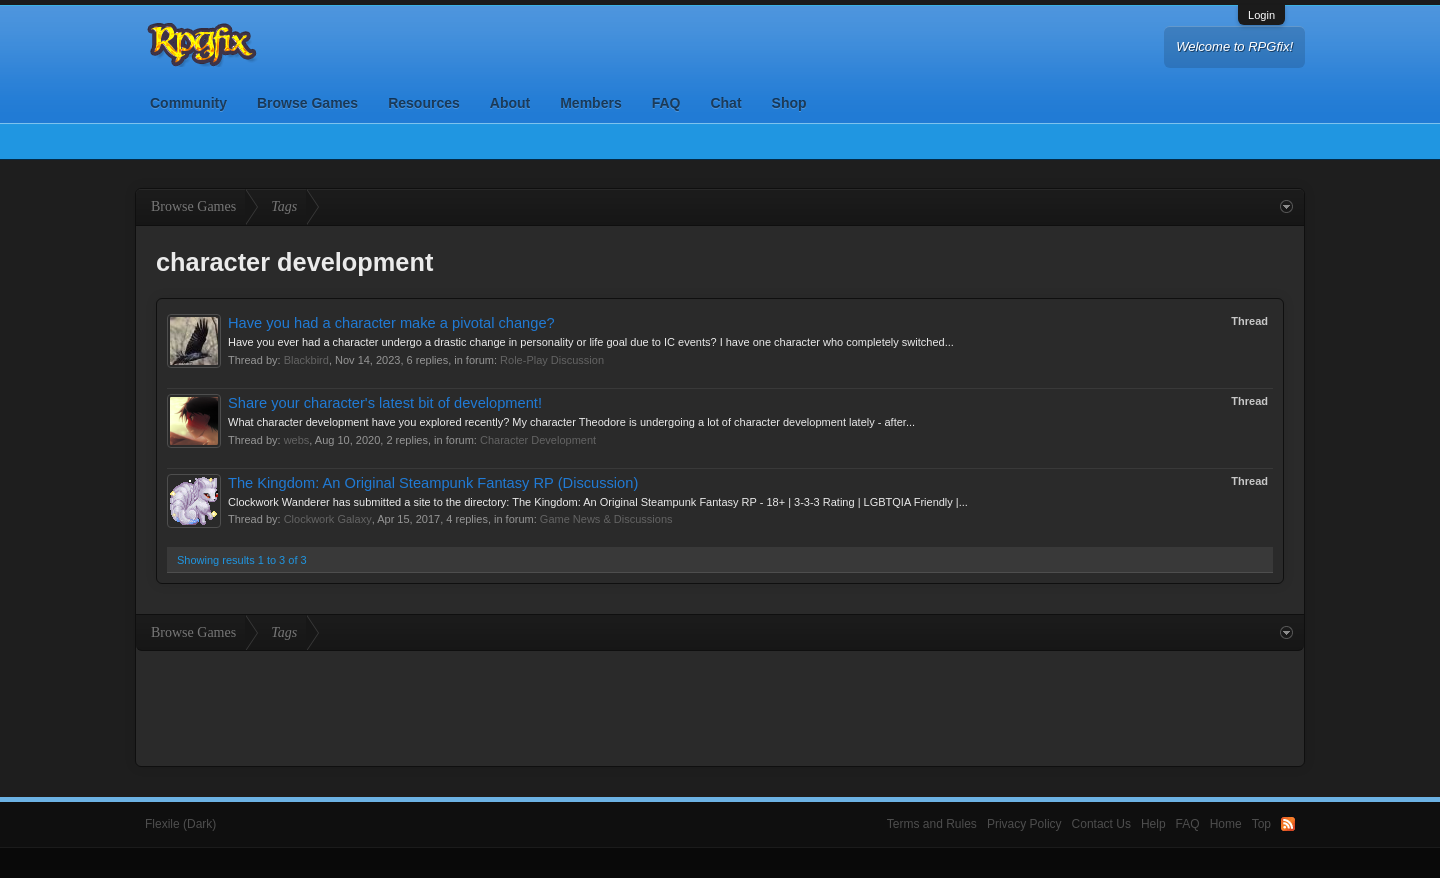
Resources (424, 103)
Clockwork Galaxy (328, 519)
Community (188, 103)
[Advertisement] (720, 706)
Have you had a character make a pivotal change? (391, 323)
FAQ (666, 103)
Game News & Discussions (606, 519)
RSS (1288, 824)
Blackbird (306, 360)
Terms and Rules (932, 824)
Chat (725, 103)
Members (590, 103)
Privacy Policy (1024, 824)
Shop (789, 103)
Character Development (538, 440)
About (510, 103)
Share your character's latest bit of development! (385, 403)
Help (1153, 824)
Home (1226, 824)
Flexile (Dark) (180, 824)
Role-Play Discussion (552, 360)
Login (1261, 15)
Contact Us (1101, 824)
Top (1261, 824)
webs (297, 440)
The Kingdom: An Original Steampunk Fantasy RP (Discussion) (433, 483)
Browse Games (307, 103)
